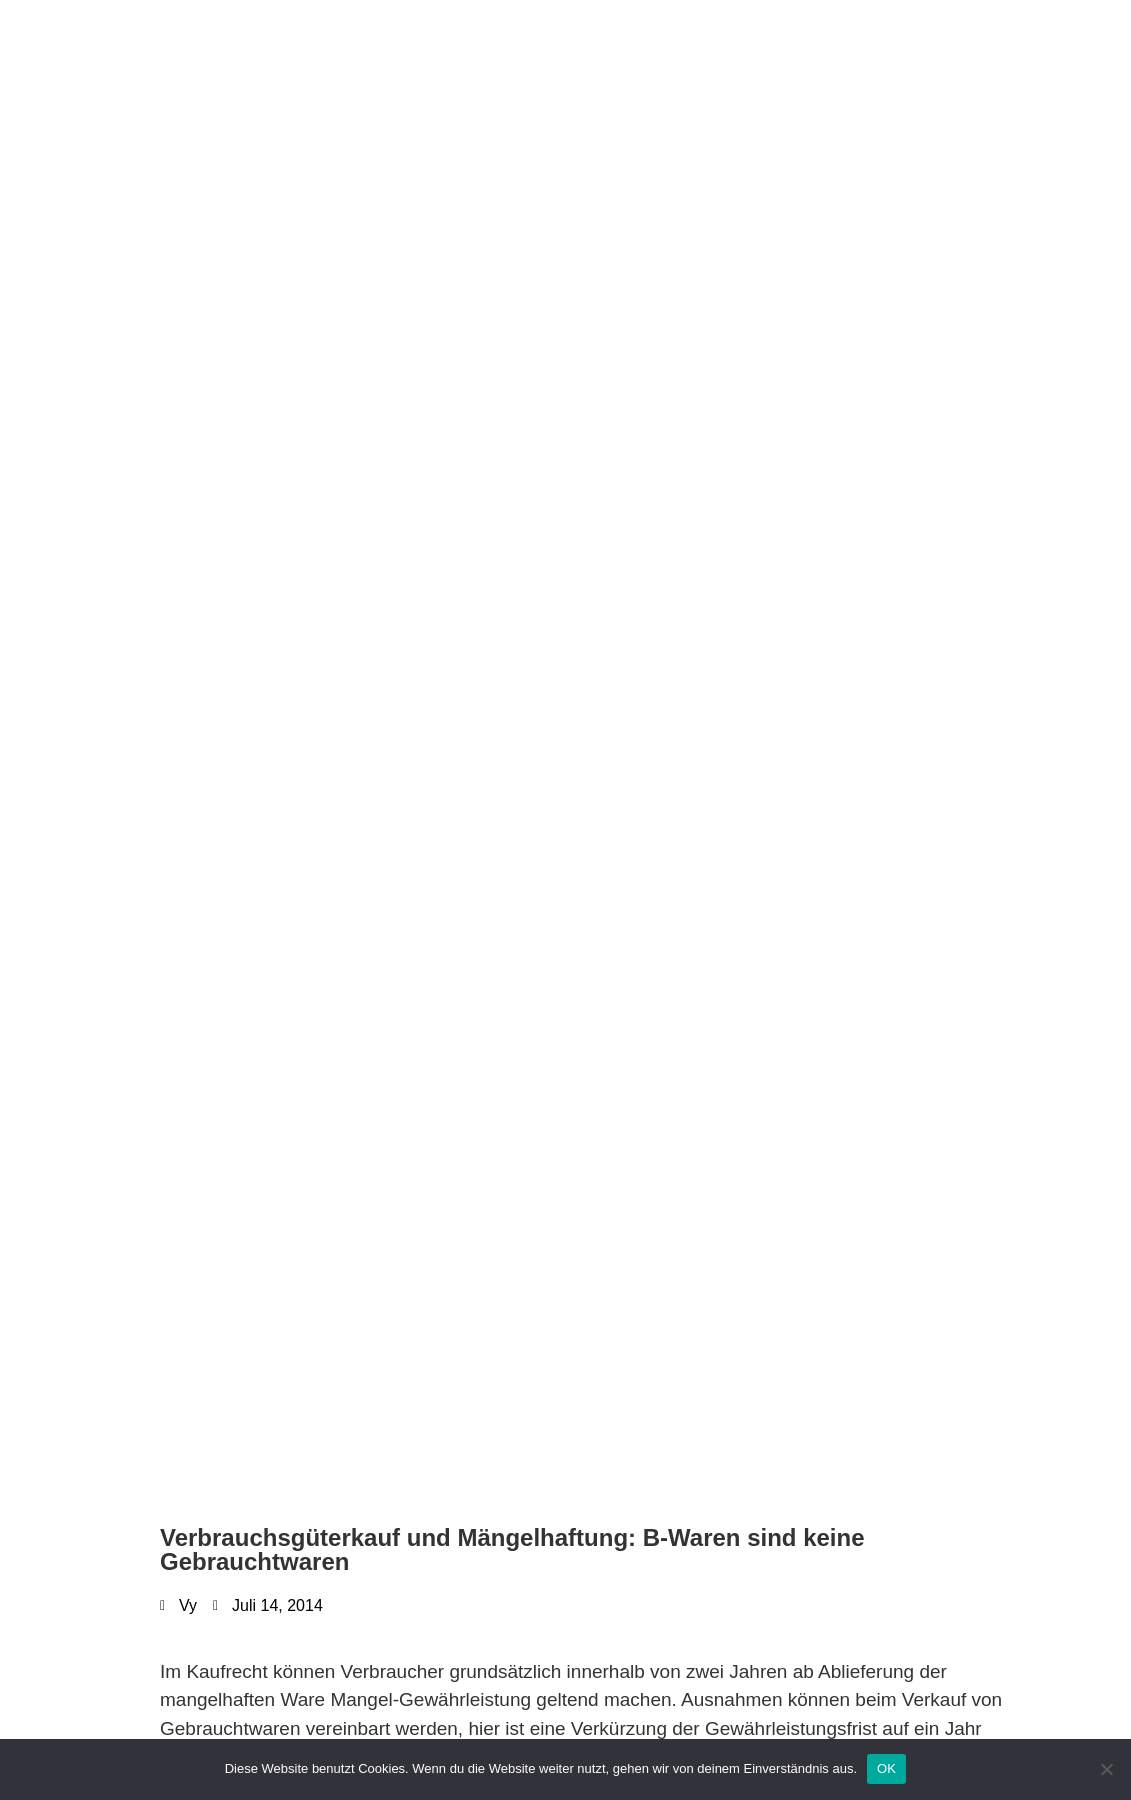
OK (886, 1768)
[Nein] (1106, 1769)
